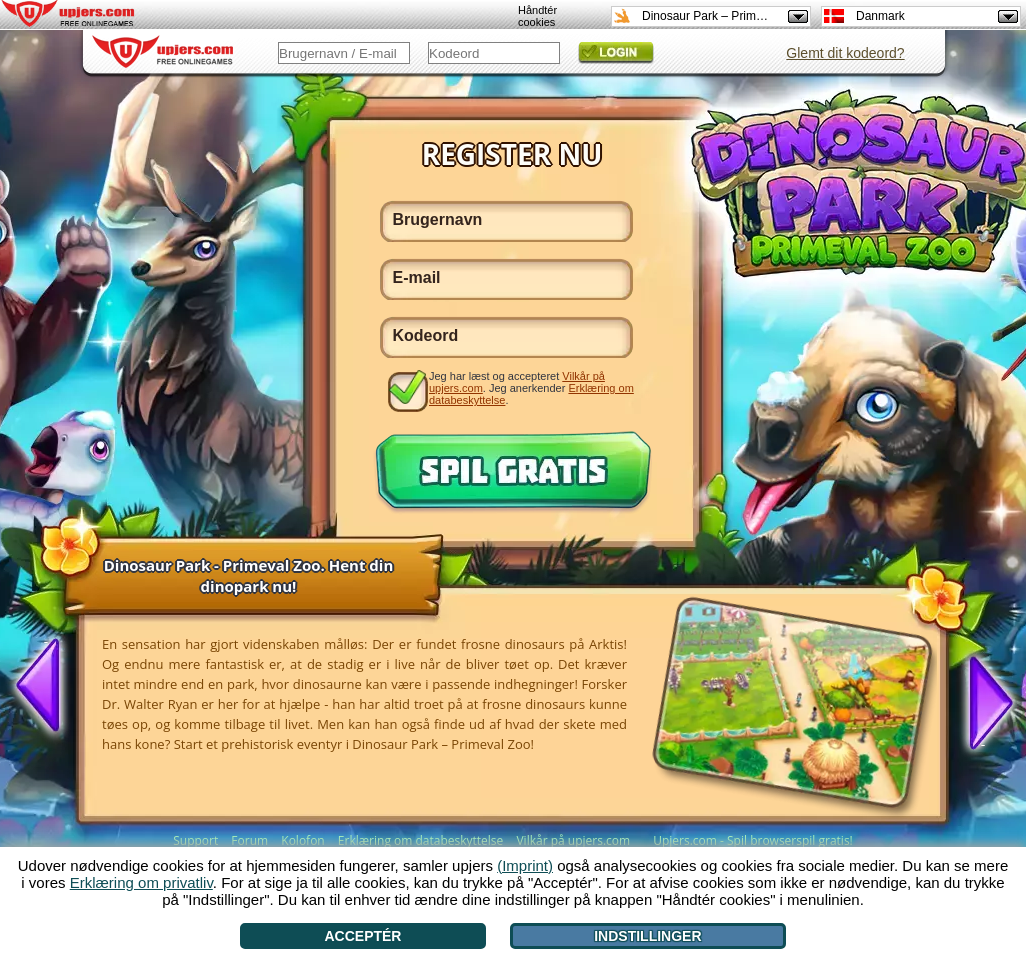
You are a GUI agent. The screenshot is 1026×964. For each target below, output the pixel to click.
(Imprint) (525, 865)
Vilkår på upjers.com (573, 840)
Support (195, 840)
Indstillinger (647, 936)
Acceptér (362, 936)
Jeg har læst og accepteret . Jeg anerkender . (531, 387)
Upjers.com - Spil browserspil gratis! (753, 840)
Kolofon (302, 840)
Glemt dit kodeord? (845, 53)
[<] (46, 687)
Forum (249, 840)
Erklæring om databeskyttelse (420, 840)
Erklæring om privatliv (141, 882)
